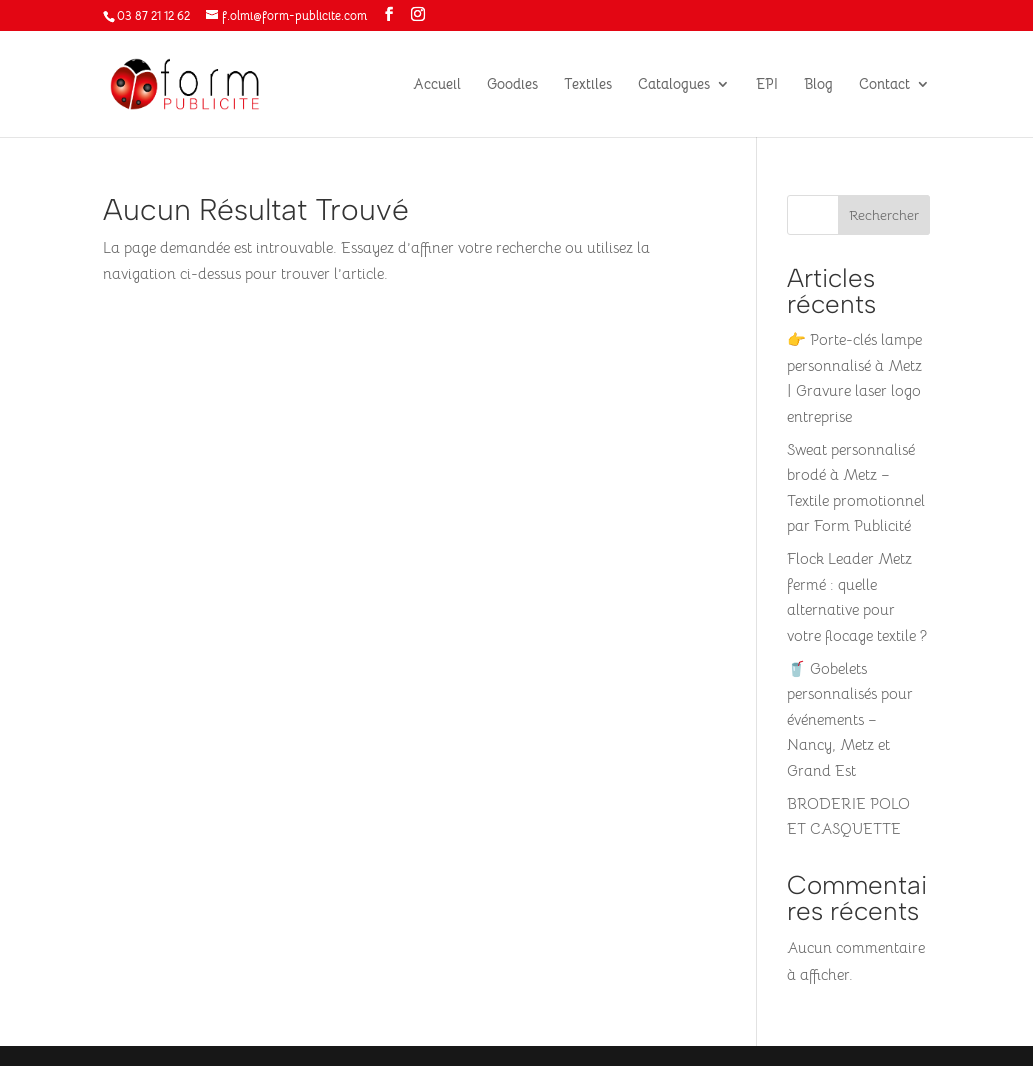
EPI (767, 85)
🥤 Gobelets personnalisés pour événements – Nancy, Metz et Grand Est (850, 719)
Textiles (588, 85)
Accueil (437, 85)
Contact (884, 85)
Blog (818, 85)
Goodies (512, 85)
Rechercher (884, 215)
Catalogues (674, 85)
